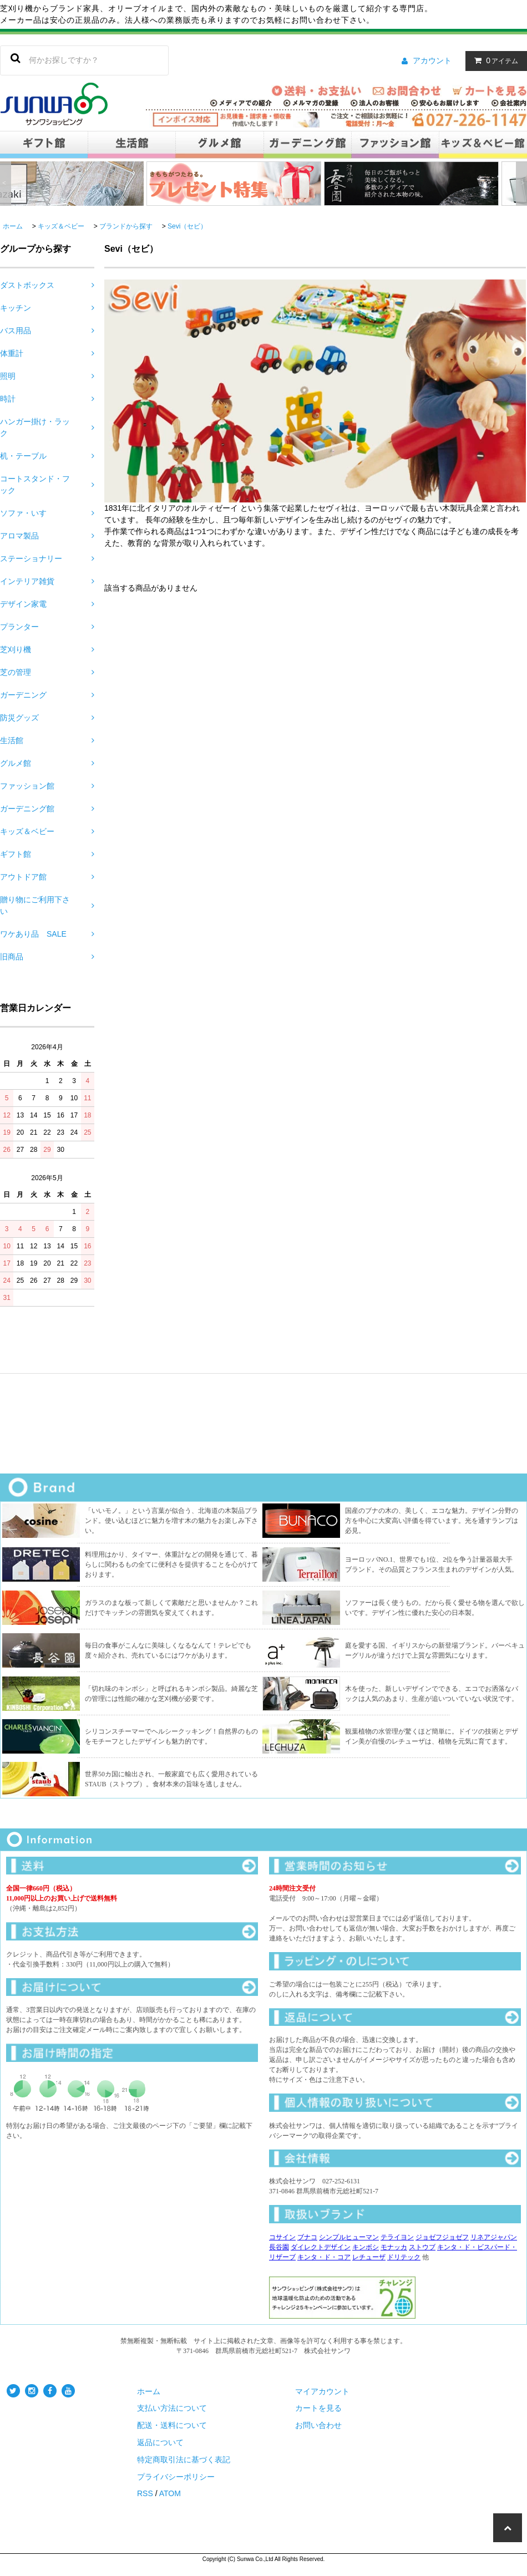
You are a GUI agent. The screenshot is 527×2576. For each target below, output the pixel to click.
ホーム (13, 226)
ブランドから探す (126, 226)
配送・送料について (172, 2425)
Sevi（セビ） (187, 226)
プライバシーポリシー (176, 2476)
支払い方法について (172, 2408)
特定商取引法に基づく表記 (183, 2459)
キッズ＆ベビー (61, 226)
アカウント (432, 60)
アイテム (493, 60)
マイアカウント (322, 2391)
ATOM (170, 2493)
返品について (160, 2442)
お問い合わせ (318, 2425)
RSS (145, 2493)
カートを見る (318, 2408)
